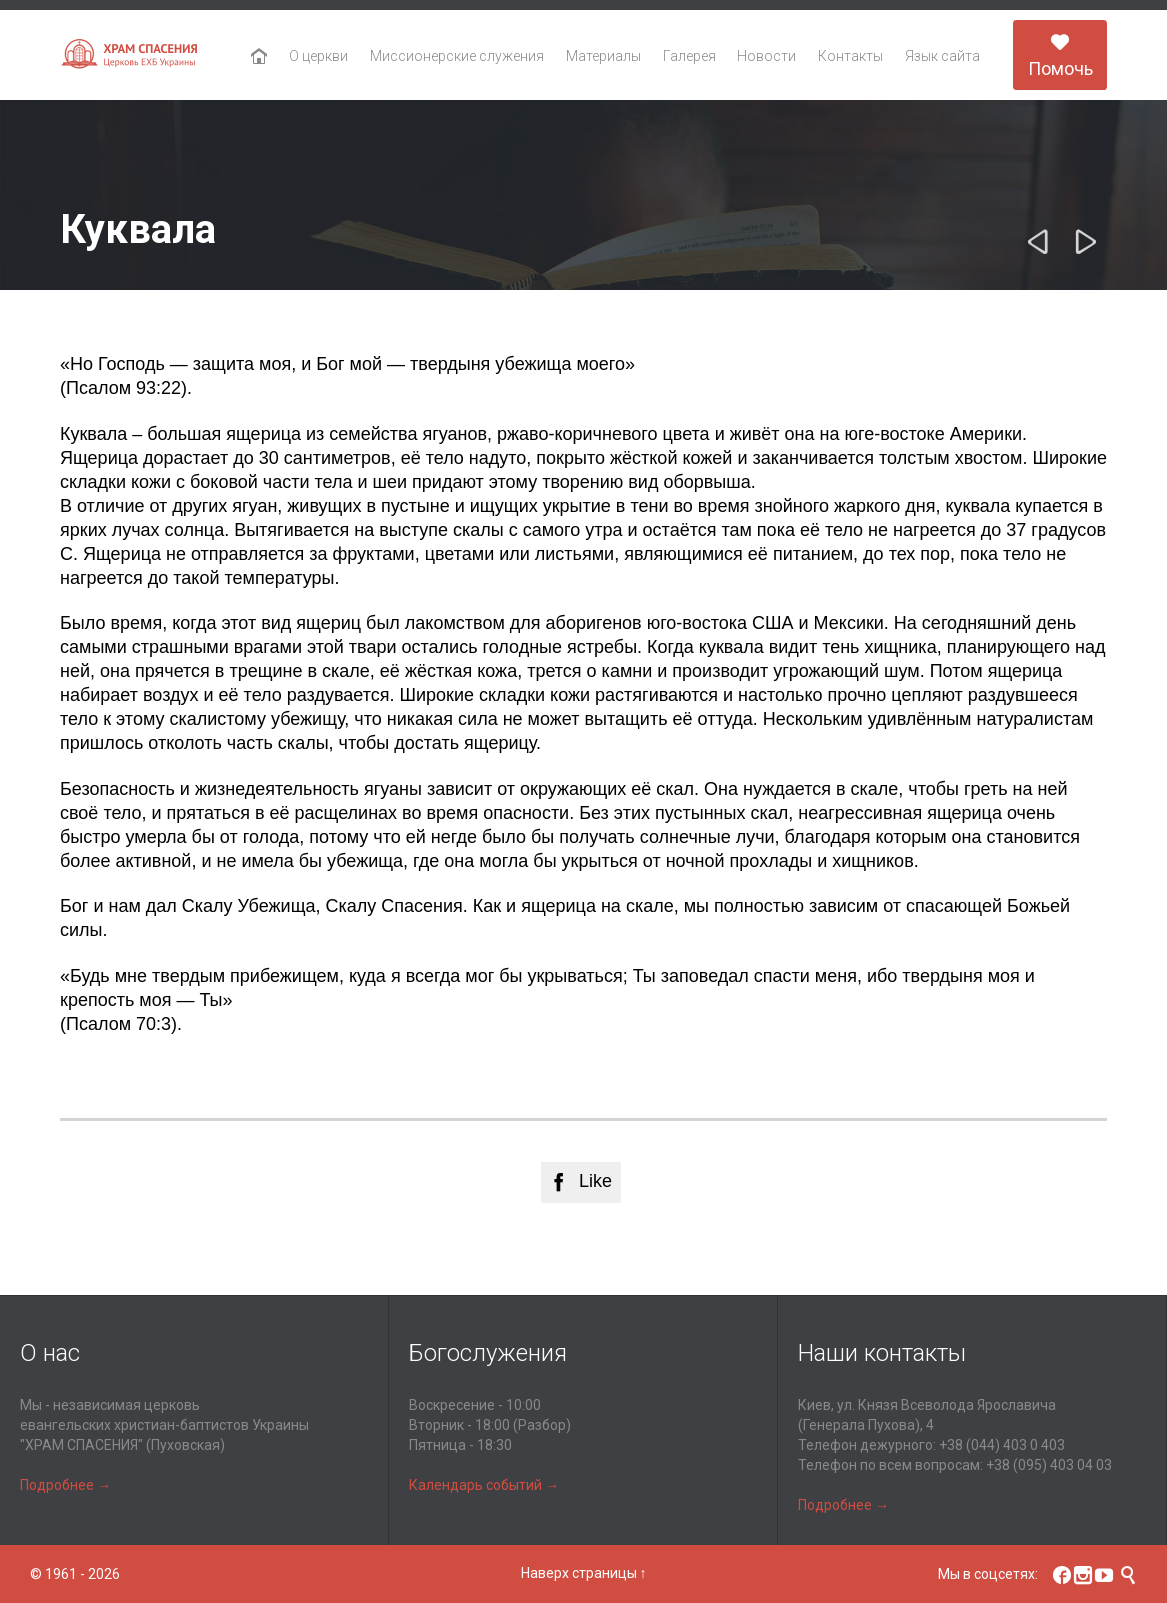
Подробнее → (65, 1485)
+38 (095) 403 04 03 (1049, 1465)
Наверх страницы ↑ (584, 1573)
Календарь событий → (484, 1485)
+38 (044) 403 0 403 (1002, 1445)
